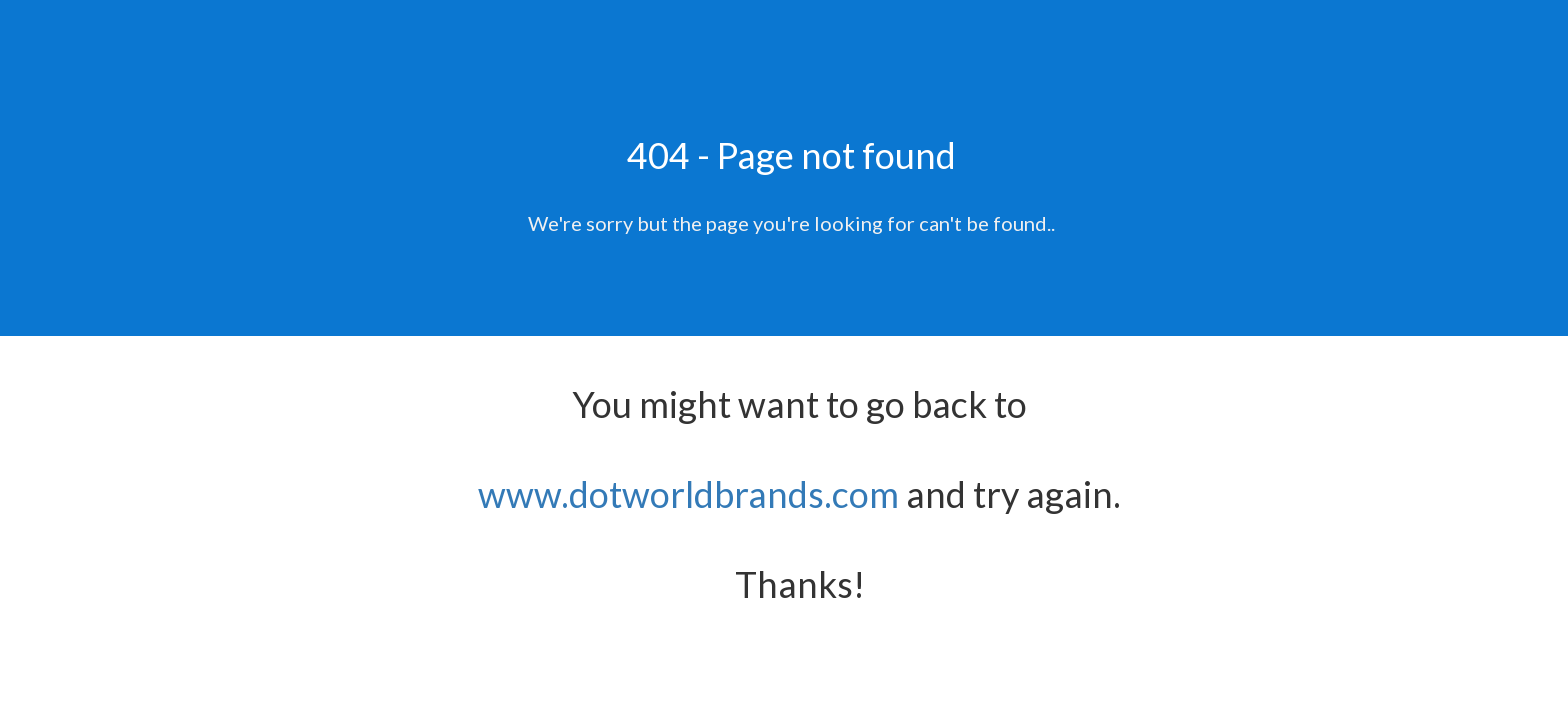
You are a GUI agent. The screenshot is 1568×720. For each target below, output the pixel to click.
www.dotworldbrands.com (688, 494)
